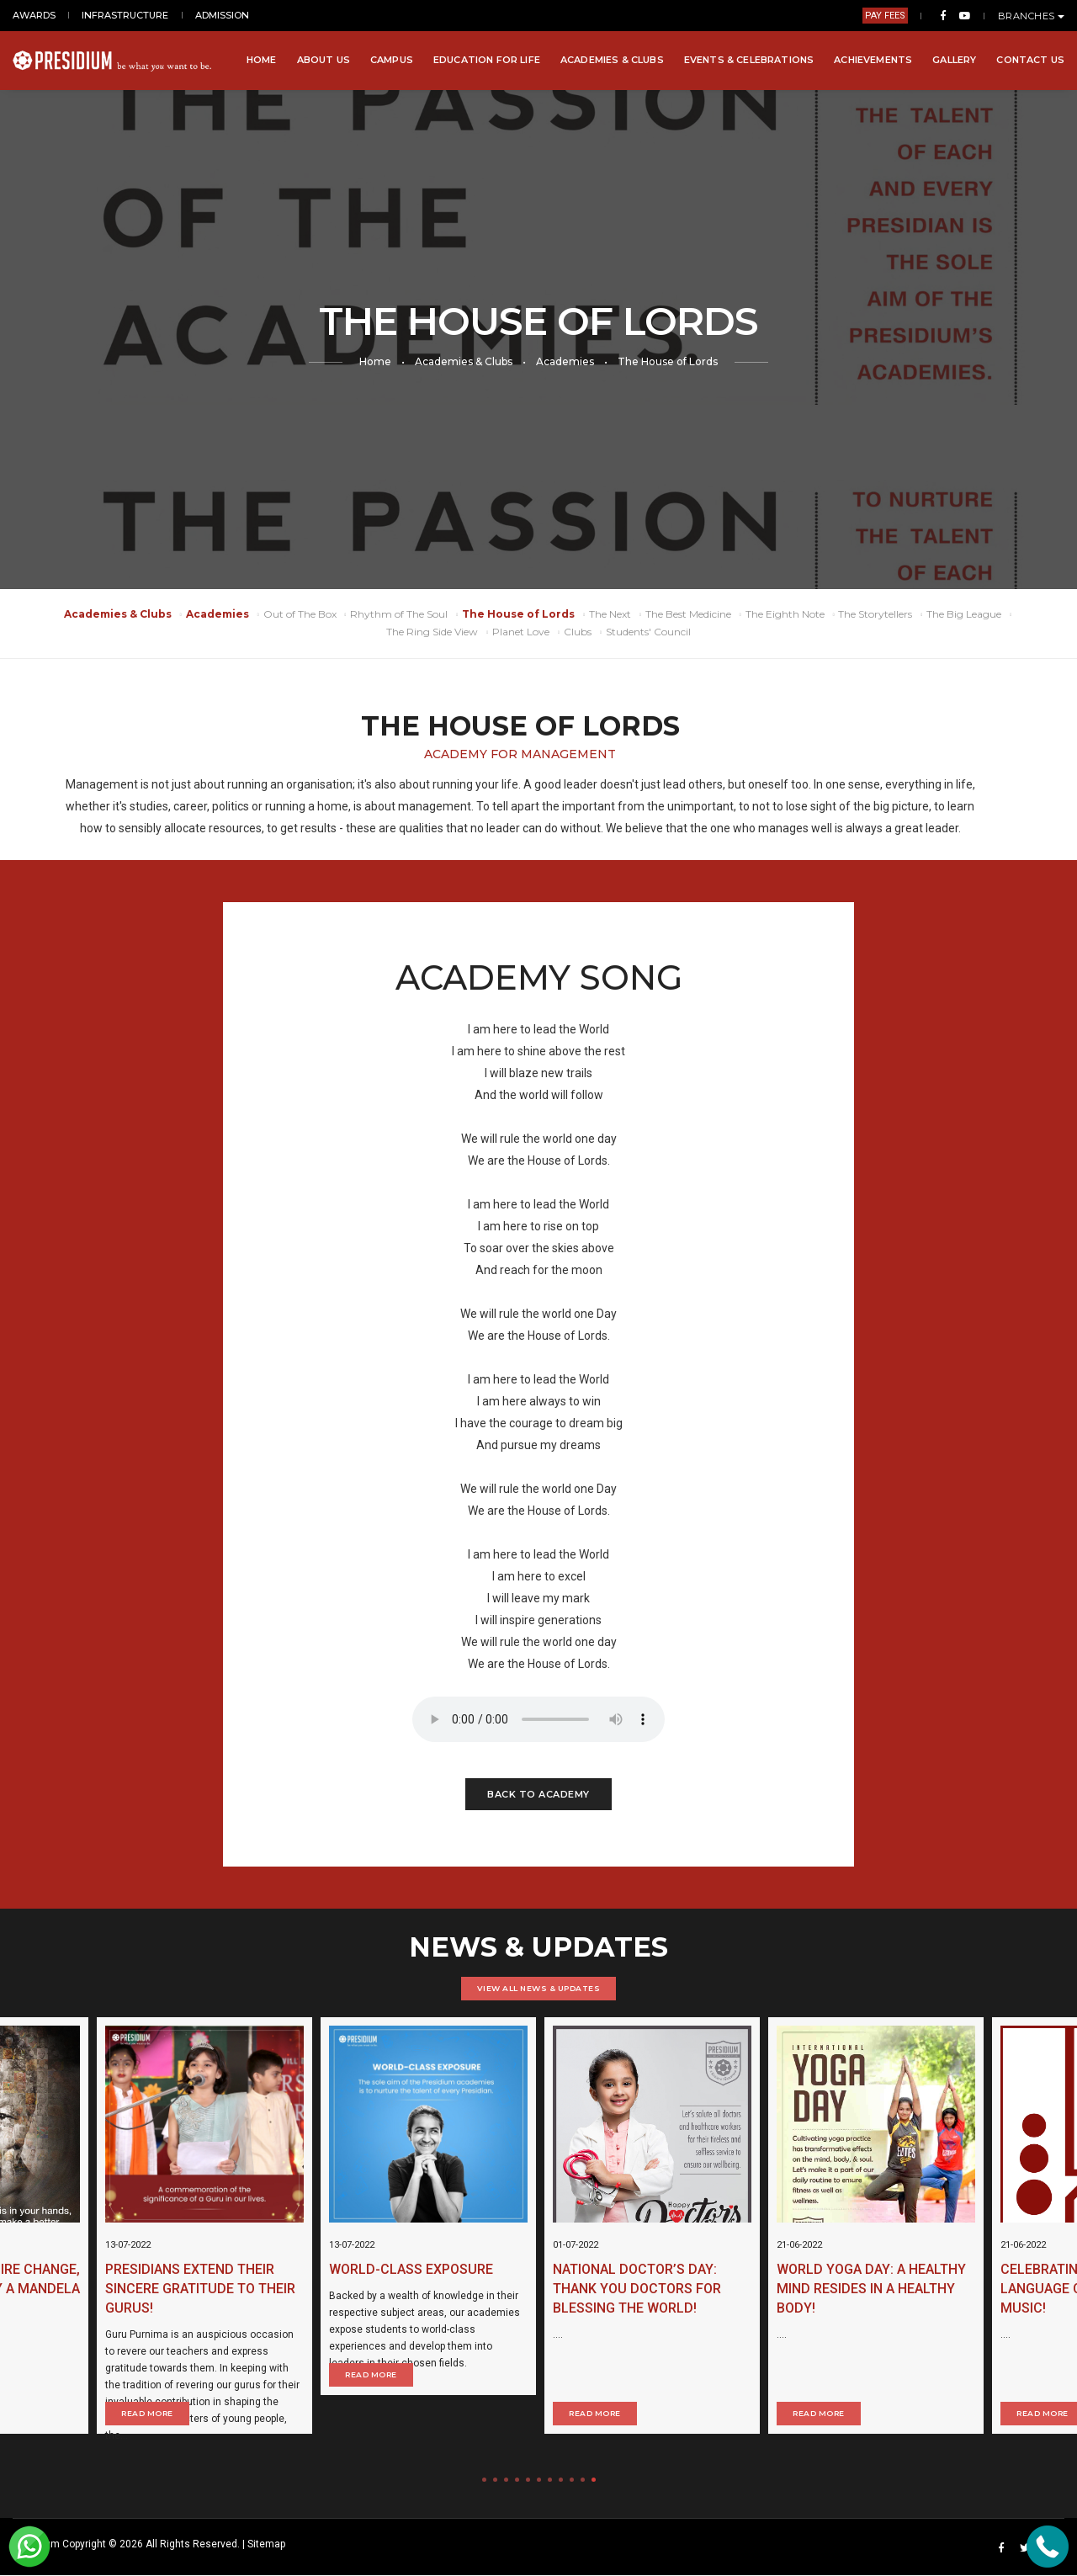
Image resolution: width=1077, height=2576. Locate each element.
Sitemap (266, 2545)
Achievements (873, 60)
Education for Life (486, 60)
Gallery (954, 60)
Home (262, 60)
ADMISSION (222, 15)
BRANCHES (1031, 16)
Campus (391, 60)
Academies (565, 361)
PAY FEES (885, 15)
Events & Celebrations (749, 60)
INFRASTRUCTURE (125, 15)
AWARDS (34, 15)
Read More (461, 2386)
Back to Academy (538, 1794)
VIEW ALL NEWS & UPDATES (539, 1988)
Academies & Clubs (612, 60)
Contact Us (1030, 60)
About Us (323, 60)
